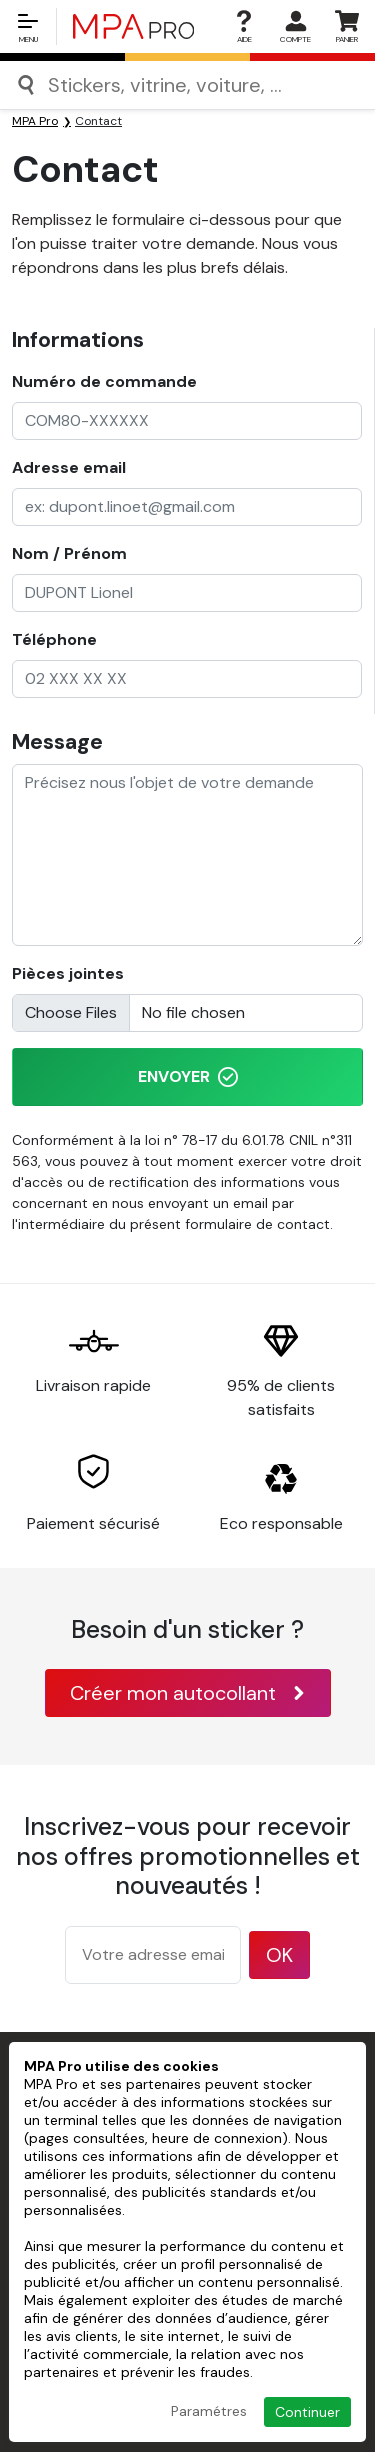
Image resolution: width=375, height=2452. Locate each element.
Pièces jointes (68, 973)
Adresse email (69, 467)
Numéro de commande (104, 381)
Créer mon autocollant (188, 1693)
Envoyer (188, 1076)
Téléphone (54, 639)
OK (279, 1955)
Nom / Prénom (69, 553)
